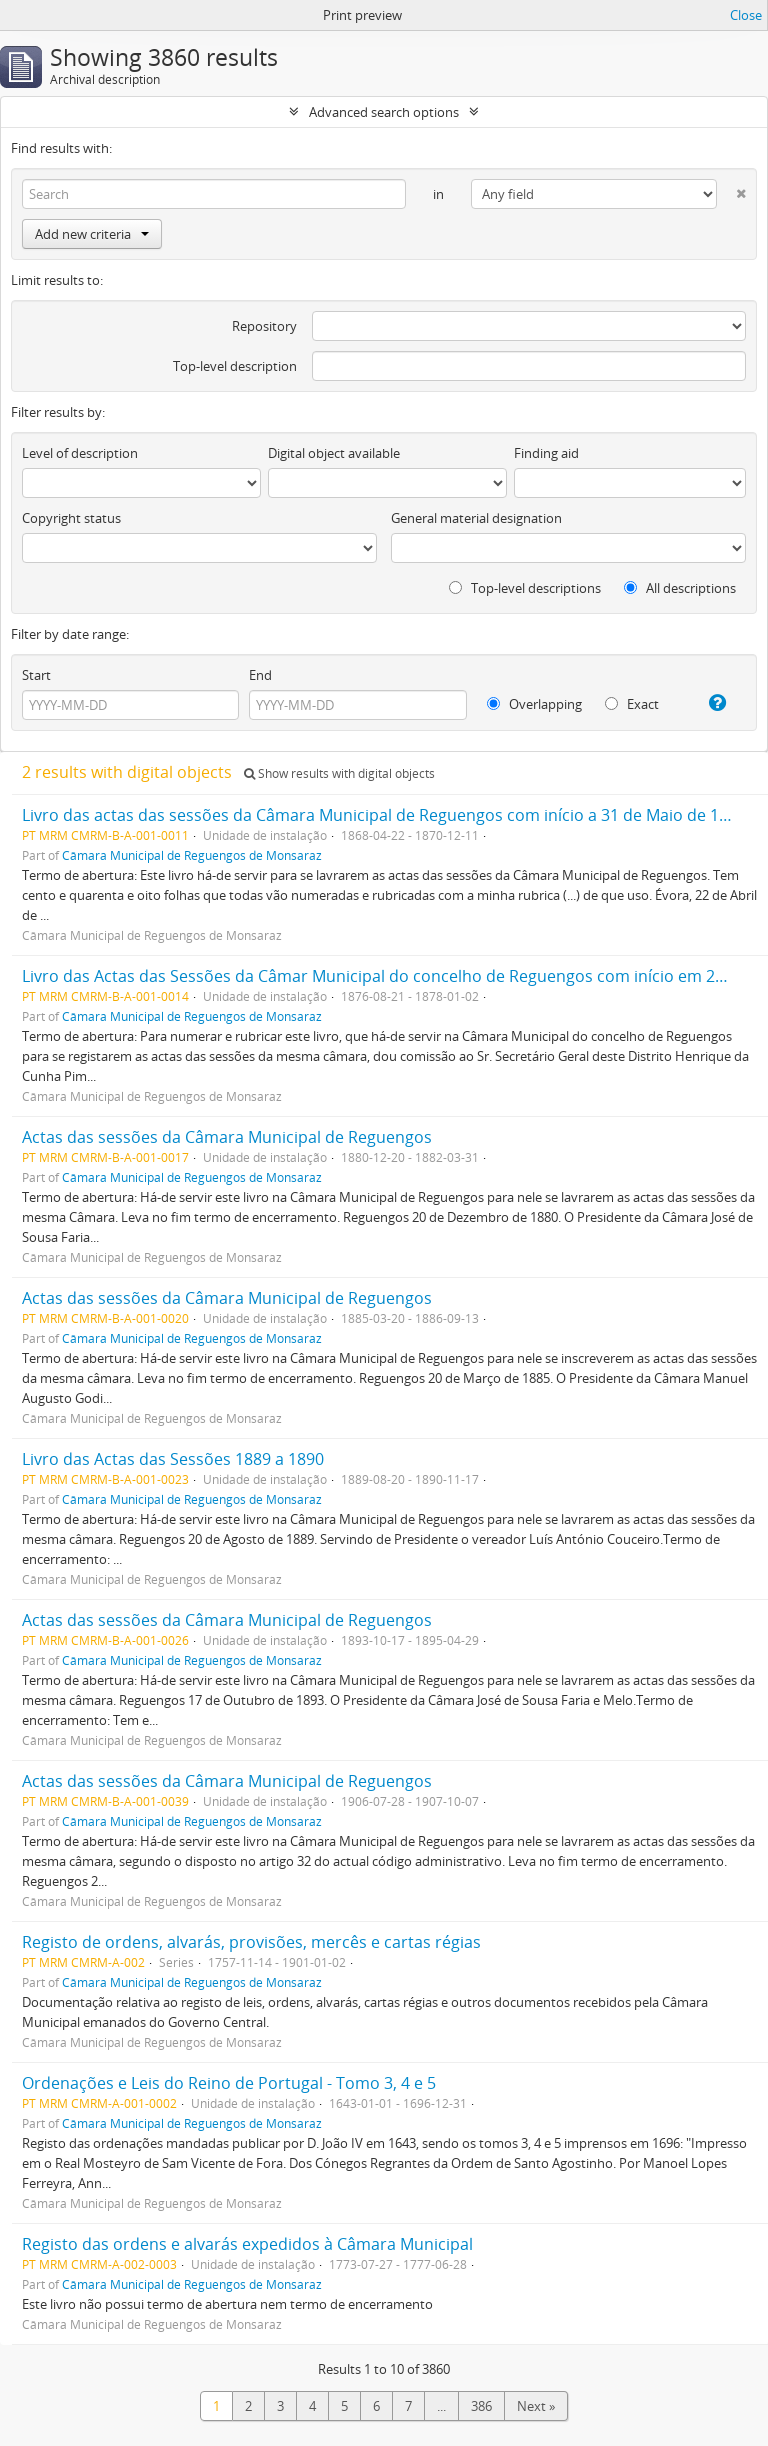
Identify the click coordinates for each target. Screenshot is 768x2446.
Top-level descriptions (525, 588)
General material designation (476, 518)
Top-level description (235, 366)
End (260, 675)
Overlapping (534, 704)
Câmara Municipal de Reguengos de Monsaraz (192, 855)
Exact (632, 704)
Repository (264, 326)
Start (36, 675)
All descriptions (680, 588)
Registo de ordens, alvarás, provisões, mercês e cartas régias (251, 1942)
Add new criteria (92, 234)
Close (746, 15)
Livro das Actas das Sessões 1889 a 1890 (173, 1459)
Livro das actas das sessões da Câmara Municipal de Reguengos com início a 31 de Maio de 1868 (384, 815)
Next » (536, 2406)
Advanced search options (384, 112)
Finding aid (546, 453)
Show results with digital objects (339, 773)
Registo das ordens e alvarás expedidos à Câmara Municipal (247, 2244)
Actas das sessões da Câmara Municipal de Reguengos (227, 1137)
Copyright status (71, 518)
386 (481, 2406)
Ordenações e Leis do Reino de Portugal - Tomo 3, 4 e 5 (229, 2083)
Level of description (80, 453)
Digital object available (334, 453)
